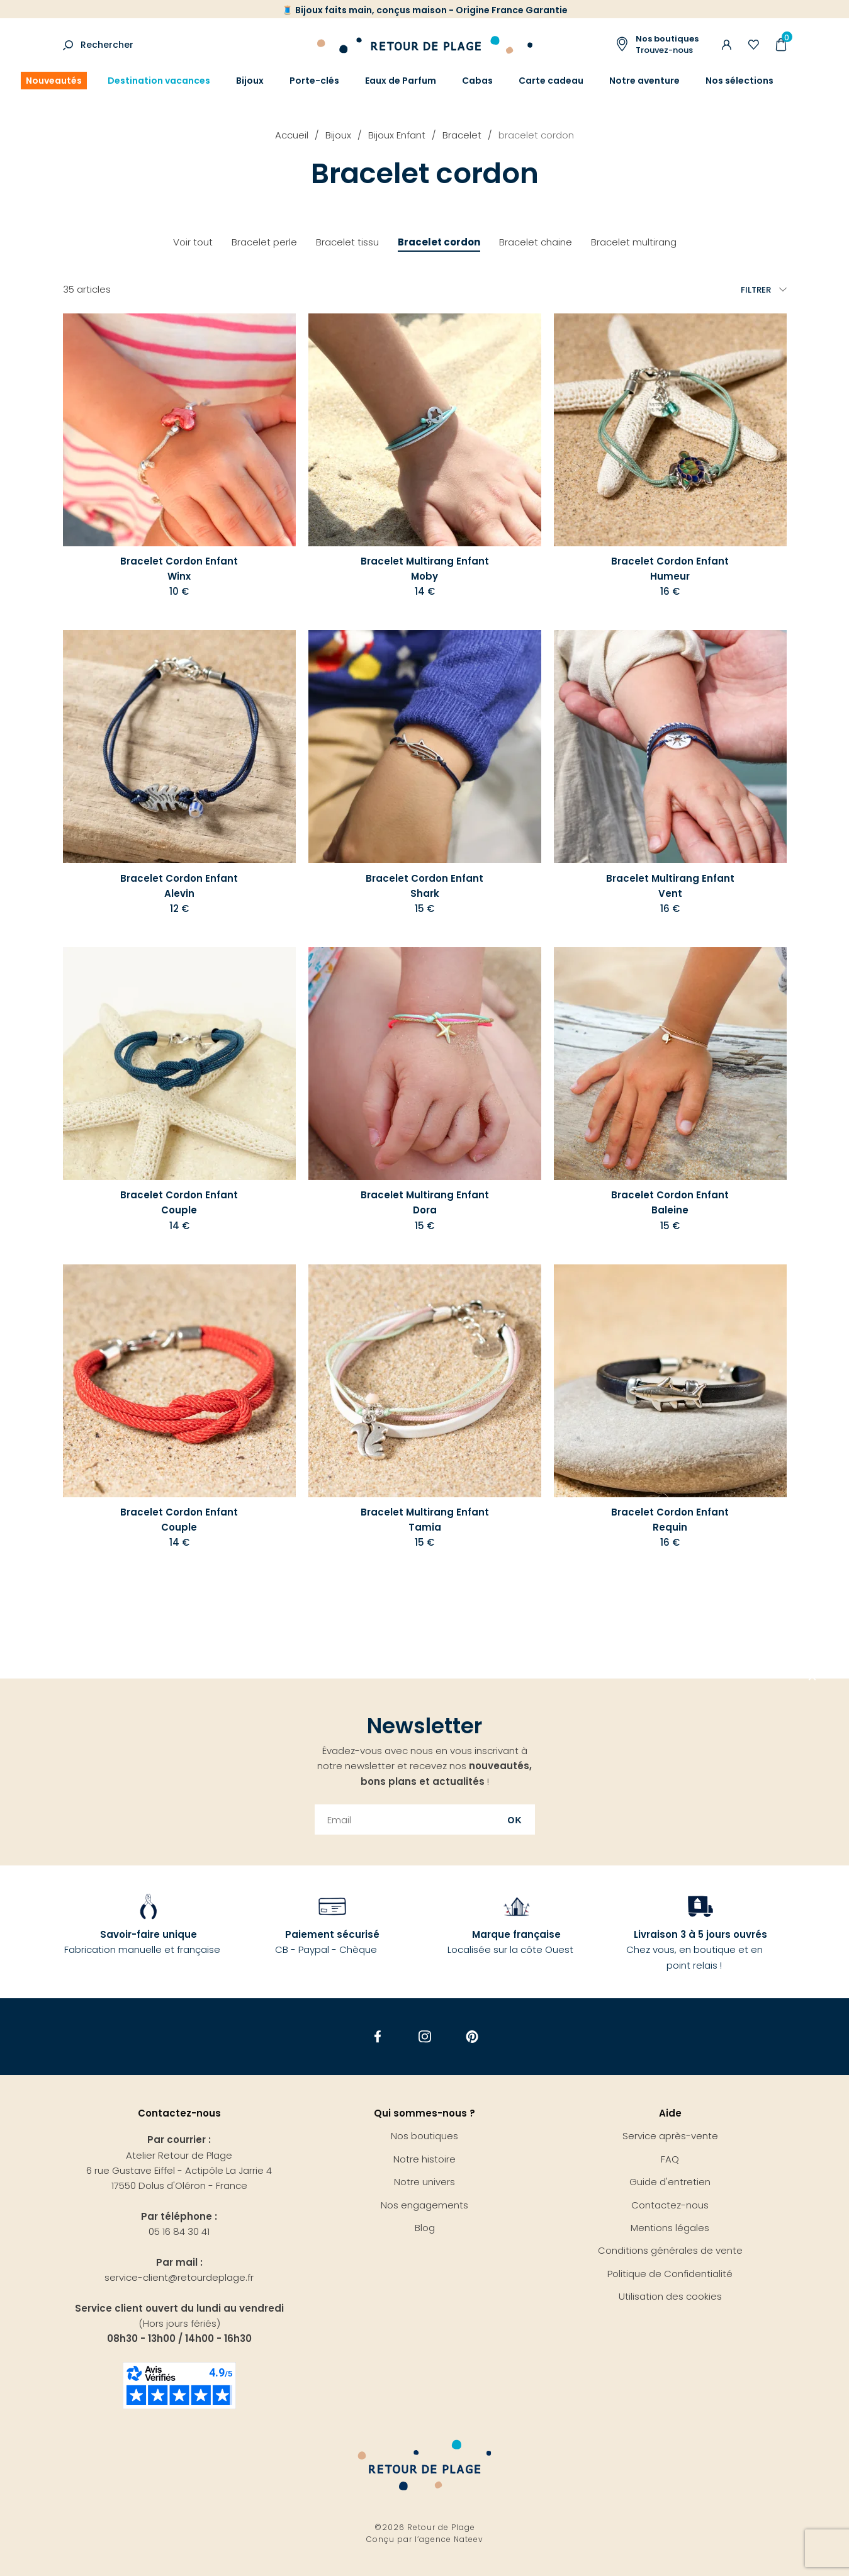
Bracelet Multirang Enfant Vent (670, 886)
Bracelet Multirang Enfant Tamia (425, 1519)
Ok (515, 1820)
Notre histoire (424, 2159)
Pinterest (472, 2037)
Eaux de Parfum (400, 80)
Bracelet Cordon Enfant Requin (670, 1519)
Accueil (291, 135)
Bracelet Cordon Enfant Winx (179, 568)
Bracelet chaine (535, 242)
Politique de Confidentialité (670, 2273)
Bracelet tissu (347, 242)
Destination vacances (159, 80)
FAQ (670, 2159)
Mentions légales (670, 2227)
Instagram (424, 2037)
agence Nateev (451, 2539)
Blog (425, 2227)
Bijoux (250, 80)
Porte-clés (314, 80)
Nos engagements (424, 2205)
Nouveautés (54, 80)
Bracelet (461, 135)
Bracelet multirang (634, 242)
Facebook (377, 2037)
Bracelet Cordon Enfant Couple (179, 1202)
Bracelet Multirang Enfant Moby (425, 568)
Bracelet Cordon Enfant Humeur (670, 568)
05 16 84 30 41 (179, 2231)
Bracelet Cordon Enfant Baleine (670, 1202)
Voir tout (193, 242)
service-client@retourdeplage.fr (179, 2277)
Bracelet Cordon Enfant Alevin (179, 886)
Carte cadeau (551, 80)
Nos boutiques (424, 2135)
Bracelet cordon (439, 242)
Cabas (477, 80)
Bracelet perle (264, 242)
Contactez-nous (670, 2205)
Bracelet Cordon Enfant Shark (424, 886)
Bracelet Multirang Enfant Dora (425, 1202)
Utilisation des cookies (670, 2296)
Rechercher (107, 44)
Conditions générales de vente (670, 2250)
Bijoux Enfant (396, 135)
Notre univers (424, 2181)
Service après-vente (670, 2135)
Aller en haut (812, 1678)
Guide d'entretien (670, 2181)
